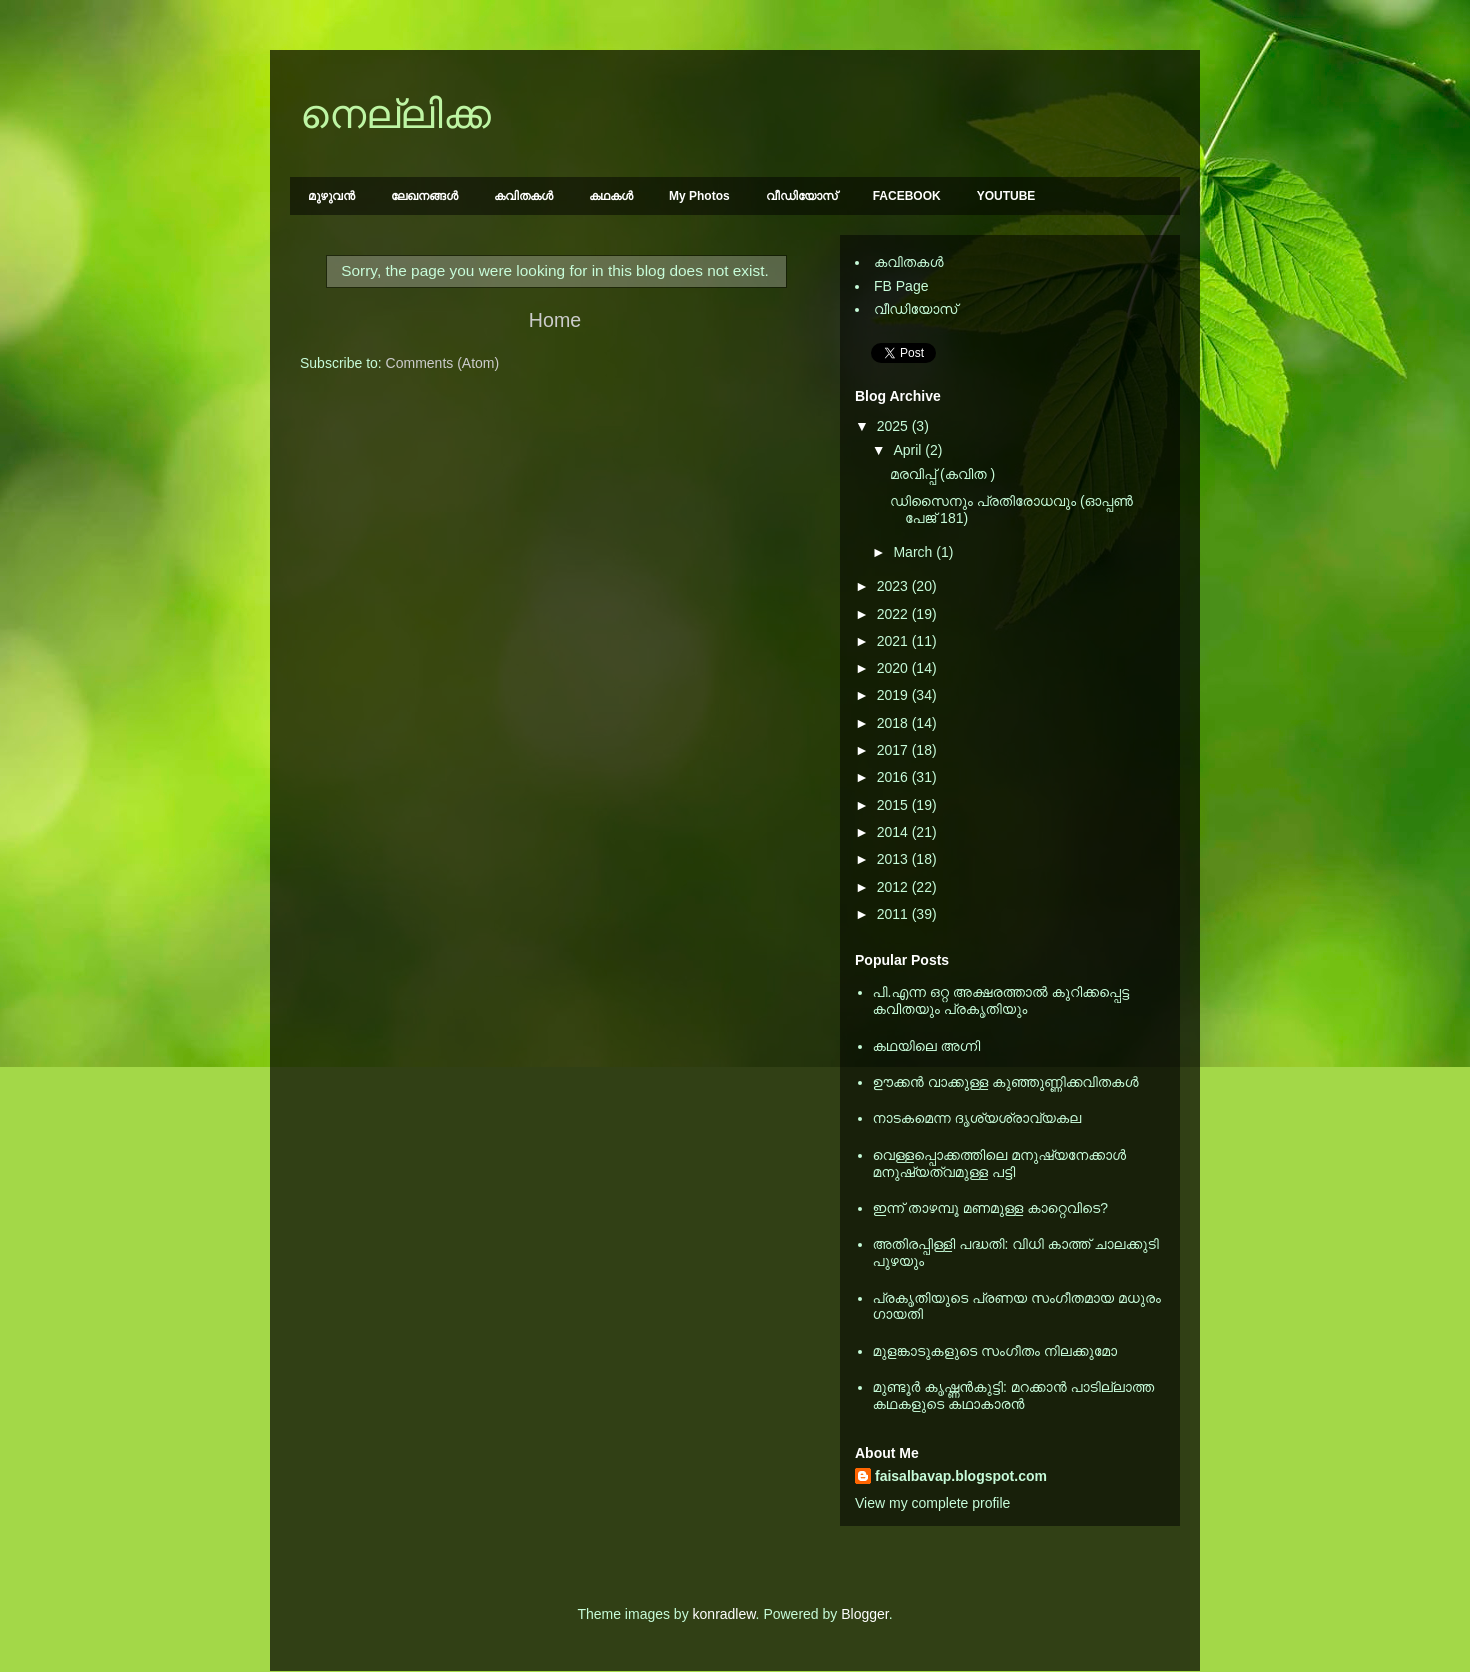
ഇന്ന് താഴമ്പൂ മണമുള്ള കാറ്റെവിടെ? (991, 1208)
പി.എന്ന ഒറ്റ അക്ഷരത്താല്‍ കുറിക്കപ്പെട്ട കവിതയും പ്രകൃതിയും (1001, 1000)
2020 (894, 668)
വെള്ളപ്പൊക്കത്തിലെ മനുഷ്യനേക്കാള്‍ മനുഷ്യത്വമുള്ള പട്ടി (1000, 1163)
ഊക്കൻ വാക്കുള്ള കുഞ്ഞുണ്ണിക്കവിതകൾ (1006, 1082)
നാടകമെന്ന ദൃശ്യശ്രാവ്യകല (977, 1118)
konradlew (724, 1614)
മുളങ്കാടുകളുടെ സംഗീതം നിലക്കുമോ (995, 1351)
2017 (894, 750)
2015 (894, 805)
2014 (894, 832)
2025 (894, 426)
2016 (894, 777)
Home (555, 320)
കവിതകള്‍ (523, 196)
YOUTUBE (1006, 196)
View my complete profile (932, 1503)
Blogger (864, 1614)
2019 (894, 695)
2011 (894, 914)
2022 (894, 614)
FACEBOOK (907, 196)
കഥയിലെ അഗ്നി (927, 1046)
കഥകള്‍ (611, 196)
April (909, 450)
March (914, 552)
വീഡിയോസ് (801, 196)
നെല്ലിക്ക (395, 114)
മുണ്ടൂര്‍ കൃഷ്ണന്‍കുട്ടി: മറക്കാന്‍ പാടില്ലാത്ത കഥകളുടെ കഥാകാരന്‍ (1014, 1395)
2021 (894, 641)
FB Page (901, 286)
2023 (894, 586)
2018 (894, 723)
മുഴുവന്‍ (331, 196)
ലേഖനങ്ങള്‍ (424, 196)
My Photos (699, 196)
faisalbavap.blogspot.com (961, 1476)
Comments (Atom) (443, 363)
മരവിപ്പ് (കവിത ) (942, 474)
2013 (894, 859)
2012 (894, 887)
